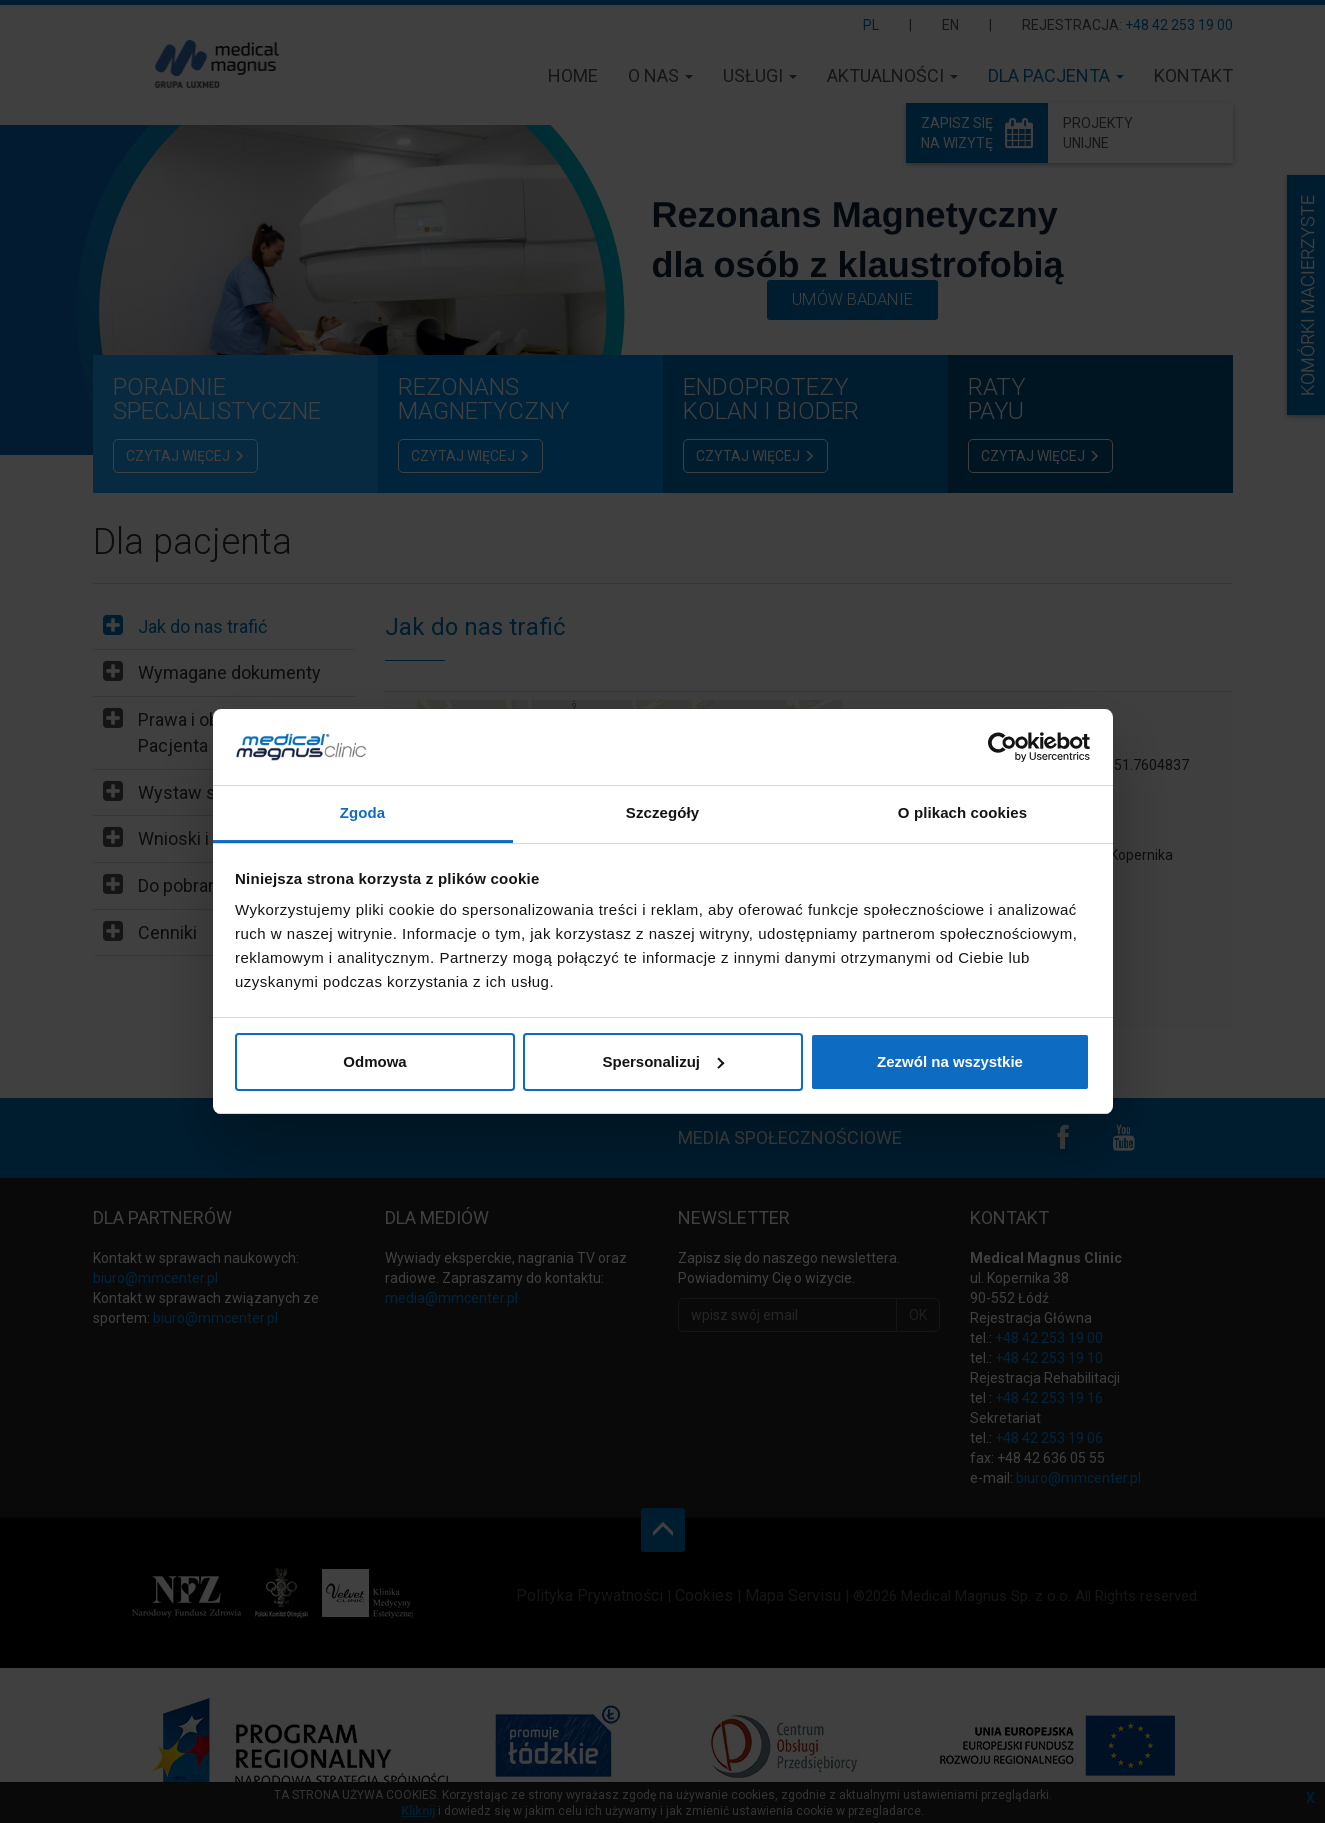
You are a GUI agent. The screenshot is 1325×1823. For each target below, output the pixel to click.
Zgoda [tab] (363, 812)
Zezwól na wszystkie (950, 1061)
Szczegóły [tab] (662, 812)
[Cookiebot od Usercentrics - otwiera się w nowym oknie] (1002, 747)
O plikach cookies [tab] (962, 812)
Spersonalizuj (663, 1061)
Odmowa (374, 1061)
